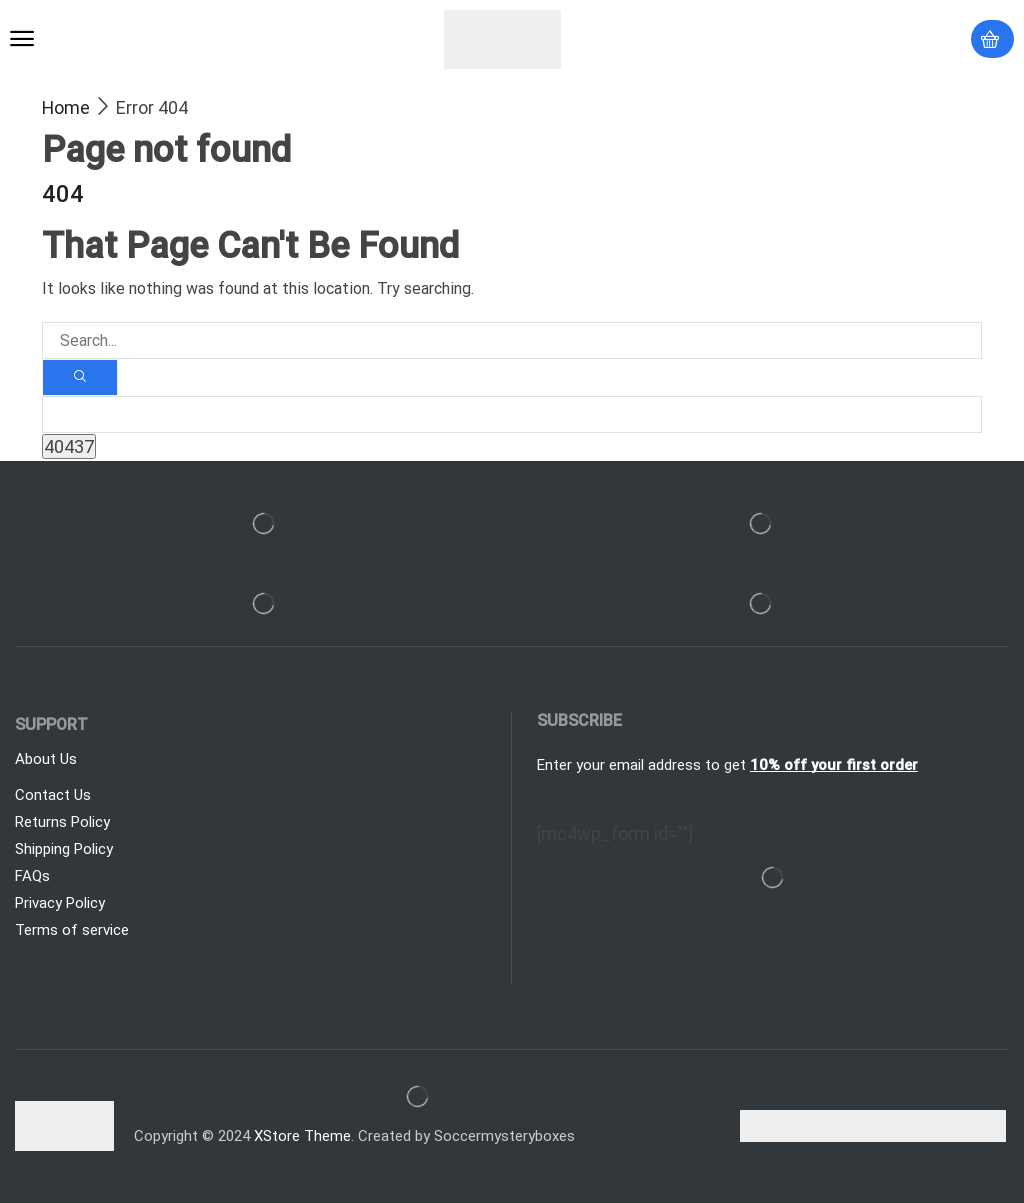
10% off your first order (834, 765)
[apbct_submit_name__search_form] (69, 446)
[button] (22, 39)
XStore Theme (302, 1136)
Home (66, 107)
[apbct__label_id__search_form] (512, 414)
